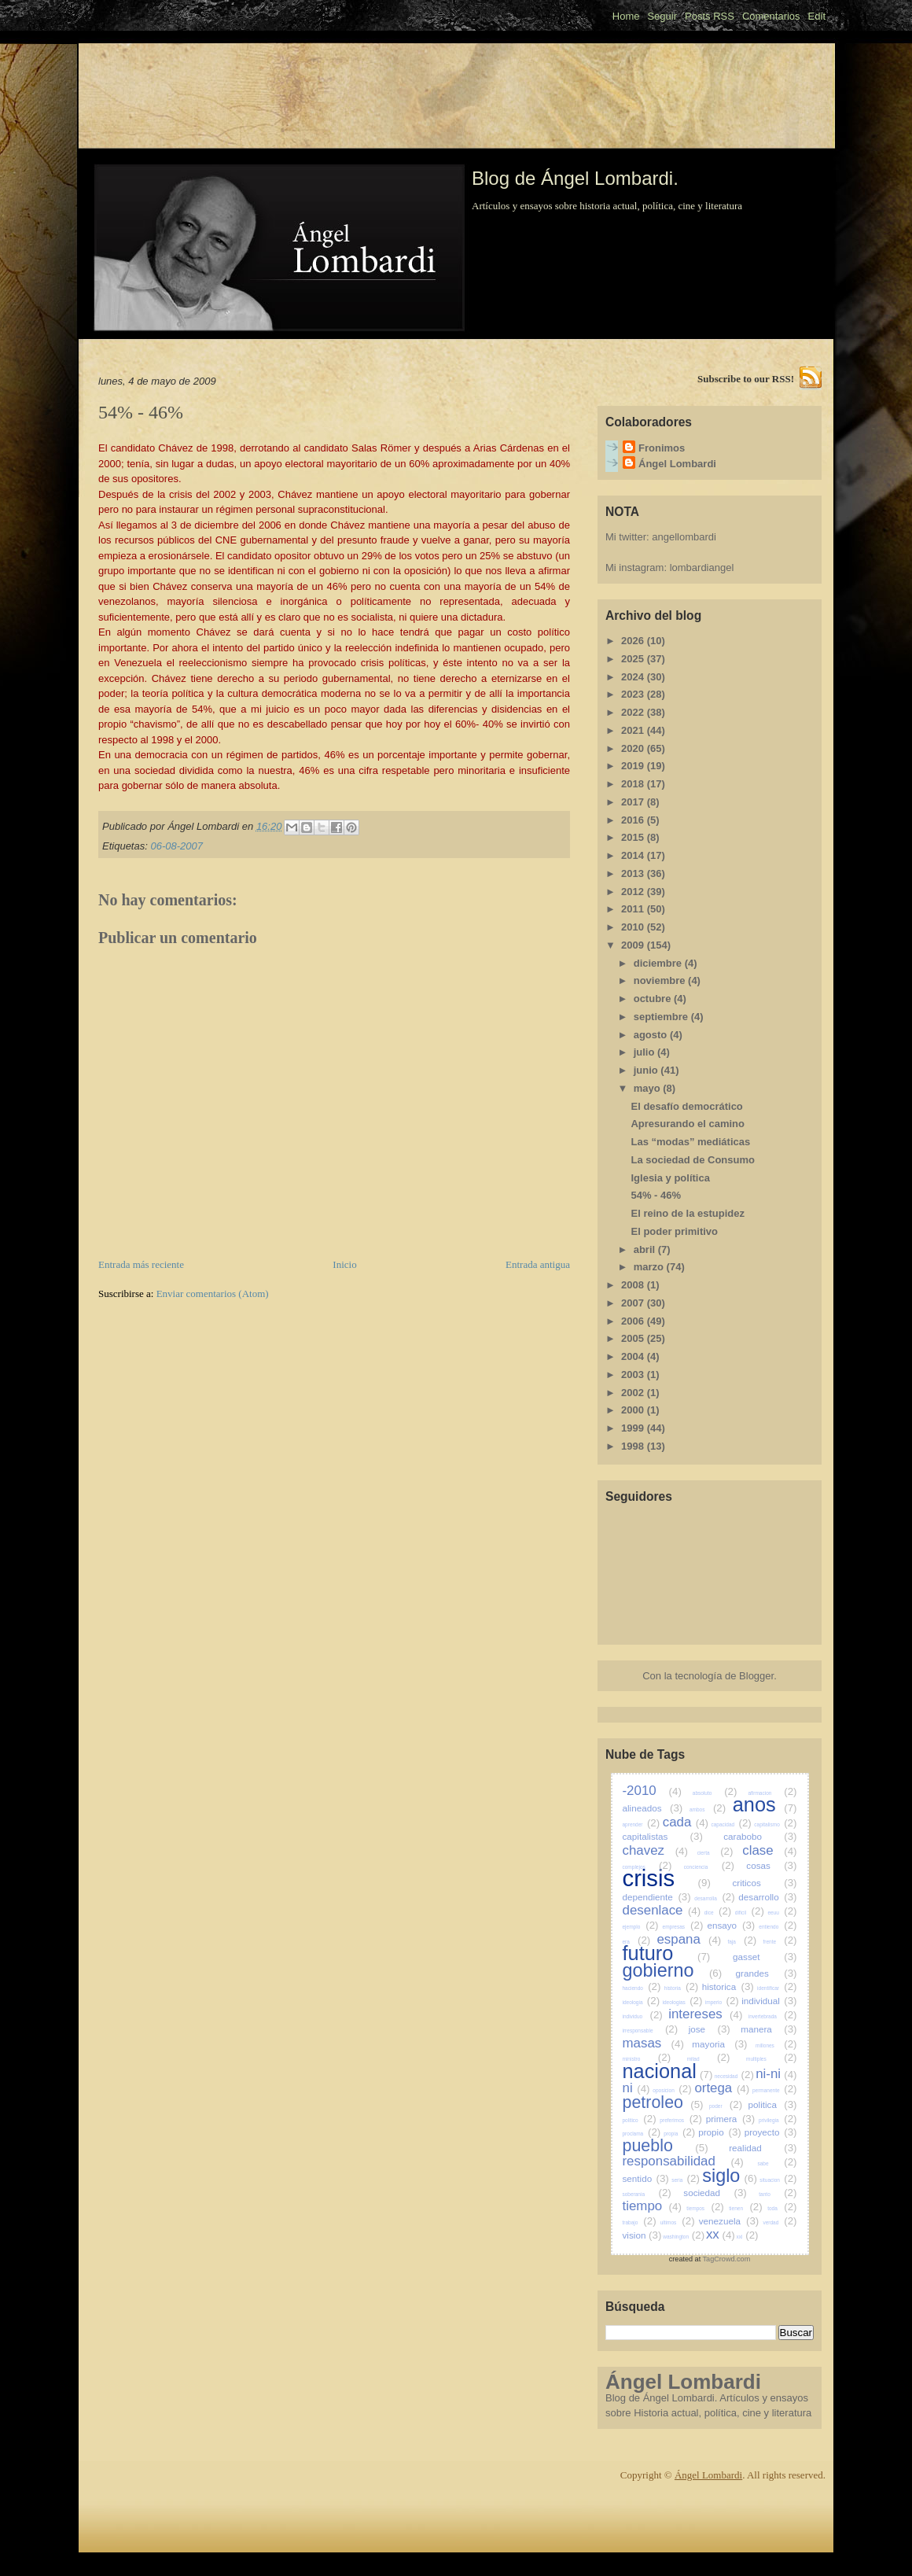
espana (688, 1939)
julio (645, 1052)
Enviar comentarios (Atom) (212, 1293)
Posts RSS (709, 16)
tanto (777, 2194)
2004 (634, 1356)
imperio (722, 2002)
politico (639, 2120)
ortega (721, 2087)
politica (772, 2104)
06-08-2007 (176, 846)
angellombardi (684, 537)
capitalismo (775, 1824)
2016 (634, 820)
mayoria (719, 2044)
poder (725, 2106)
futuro (667, 1953)
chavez (655, 1850)
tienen (745, 2208)
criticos (764, 1883)
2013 (634, 873)
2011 (634, 909)
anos (765, 1804)
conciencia (709, 1867)
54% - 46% (656, 1195)
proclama (642, 2133)
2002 (634, 1393)
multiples (771, 2059)
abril (646, 1249)
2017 (634, 802)
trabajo (639, 2222)
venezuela (729, 2221)
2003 (634, 1374)
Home (626, 16)
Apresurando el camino (687, 1124)
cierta (715, 1853)
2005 (634, 1338)
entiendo (777, 1926)
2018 (634, 784)
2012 (634, 891)
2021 (634, 730)
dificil (749, 1912)
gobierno (673, 1970)
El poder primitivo (674, 1231)
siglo (729, 2175)
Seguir (662, 16)
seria (685, 2180)
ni (636, 2087)
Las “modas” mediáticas (690, 1142)
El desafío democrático (686, 1106)
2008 (634, 1285)
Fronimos (661, 448)
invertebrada (772, 2016)
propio (719, 2132)
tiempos (704, 2208)
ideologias (683, 2002)
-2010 (652, 1790)
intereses (705, 2014)
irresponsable (650, 2030)
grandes (766, 1973)
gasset (764, 1956)
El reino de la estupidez (687, 1213)
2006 (634, 1321)
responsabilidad (683, 2161)
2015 (634, 837)
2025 (634, 659)
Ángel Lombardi (677, 464)
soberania (647, 2194)
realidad (762, 2148)
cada (685, 1822)
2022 (634, 712)
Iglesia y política (670, 1178)
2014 (634, 855)
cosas (771, 1865)
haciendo (642, 1988)
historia (681, 1988)
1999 (634, 1428)
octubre (654, 998)
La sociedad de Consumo (692, 1160)
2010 (634, 927)
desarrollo (767, 1897)
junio (647, 1070)
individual (768, 2001)
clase (769, 1850)
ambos (708, 1809)
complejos (647, 1867)
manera (768, 2029)
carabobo (759, 1836)
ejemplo (641, 1926)
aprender (641, 1824)
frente (780, 1941)
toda (781, 2208)
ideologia (641, 2002)
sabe (776, 2163)
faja (741, 1941)
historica (728, 1986)
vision (642, 2235)
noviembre (661, 980)
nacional (668, 2071)
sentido (646, 2178)
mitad (708, 2059)
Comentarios (771, 16)
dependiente (657, 1897)
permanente (774, 2090)
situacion (777, 2180)
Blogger (756, 1676)
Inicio (344, 1264)
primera (731, 2118)
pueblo (665, 2145)
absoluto (715, 1793)
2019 (634, 766)
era (637, 1941)
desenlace (662, 1910)
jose (709, 2029)
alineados (653, 1808)
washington (683, 2236)
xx (720, 2234)
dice (718, 1912)
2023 (634, 694)
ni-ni (776, 2073)
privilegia (778, 2120)
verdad (779, 2222)
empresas (683, 1926)
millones (776, 2045)
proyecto (771, 2132)
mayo (649, 1088)
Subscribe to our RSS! (745, 379)
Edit (817, 16)
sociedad (715, 2192)
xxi (748, 2236)
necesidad (734, 2076)
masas (653, 2043)
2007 (634, 1303)
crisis (667, 1878)
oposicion (672, 2090)
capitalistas (663, 1836)
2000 (634, 1410)
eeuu (781, 1912)
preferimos (681, 2120)
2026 (634, 641)
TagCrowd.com (727, 2259)
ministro (647, 2059)
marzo (650, 1267)
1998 (634, 1446)
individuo (643, 2016)
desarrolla (714, 1898)
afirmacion (772, 1793)
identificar (776, 1988)
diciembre (659, 963)
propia (679, 2133)
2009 (634, 945)
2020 (634, 748)
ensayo (731, 1925)
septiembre (662, 1017)
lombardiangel (702, 567)
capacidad (731, 1824)
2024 (634, 677)
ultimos (677, 2222)
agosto (652, 1035)
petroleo (663, 2102)
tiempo (652, 2205)
